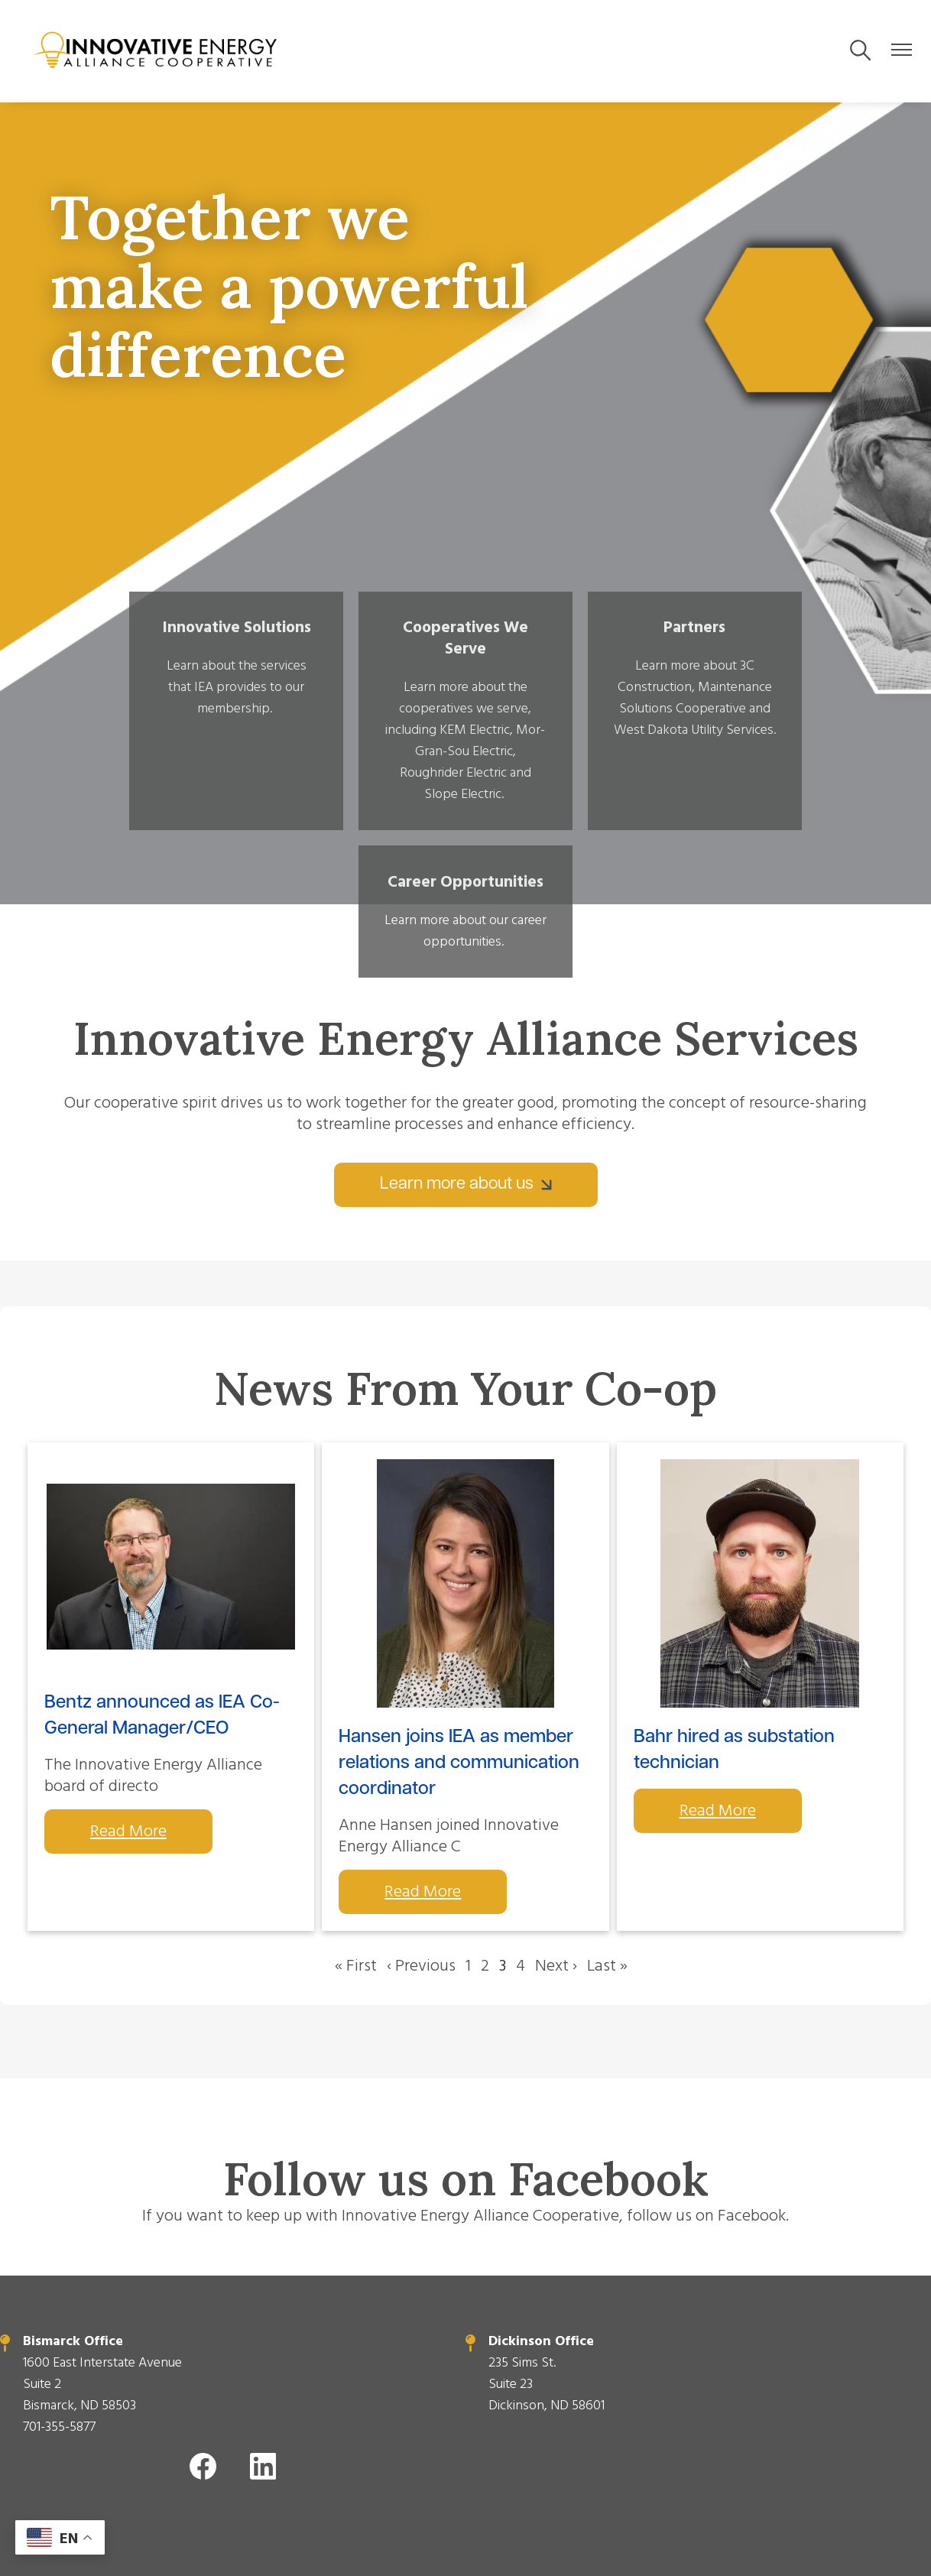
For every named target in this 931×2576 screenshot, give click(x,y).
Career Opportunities (778, 640)
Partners (569, 630)
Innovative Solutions (153, 640)
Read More (128, 1688)
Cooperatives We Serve (361, 640)
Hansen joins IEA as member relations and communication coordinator (459, 1620)
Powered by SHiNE (344, 2503)
